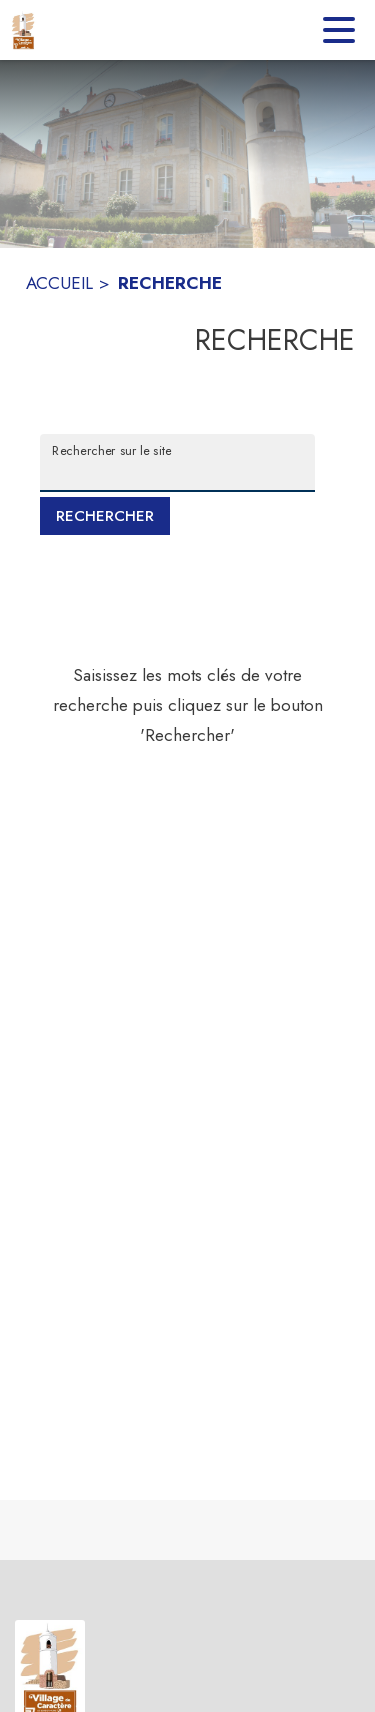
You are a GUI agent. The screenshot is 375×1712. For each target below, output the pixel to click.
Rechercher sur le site (111, 450)
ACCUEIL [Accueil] (59, 283)
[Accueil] (23, 30)
